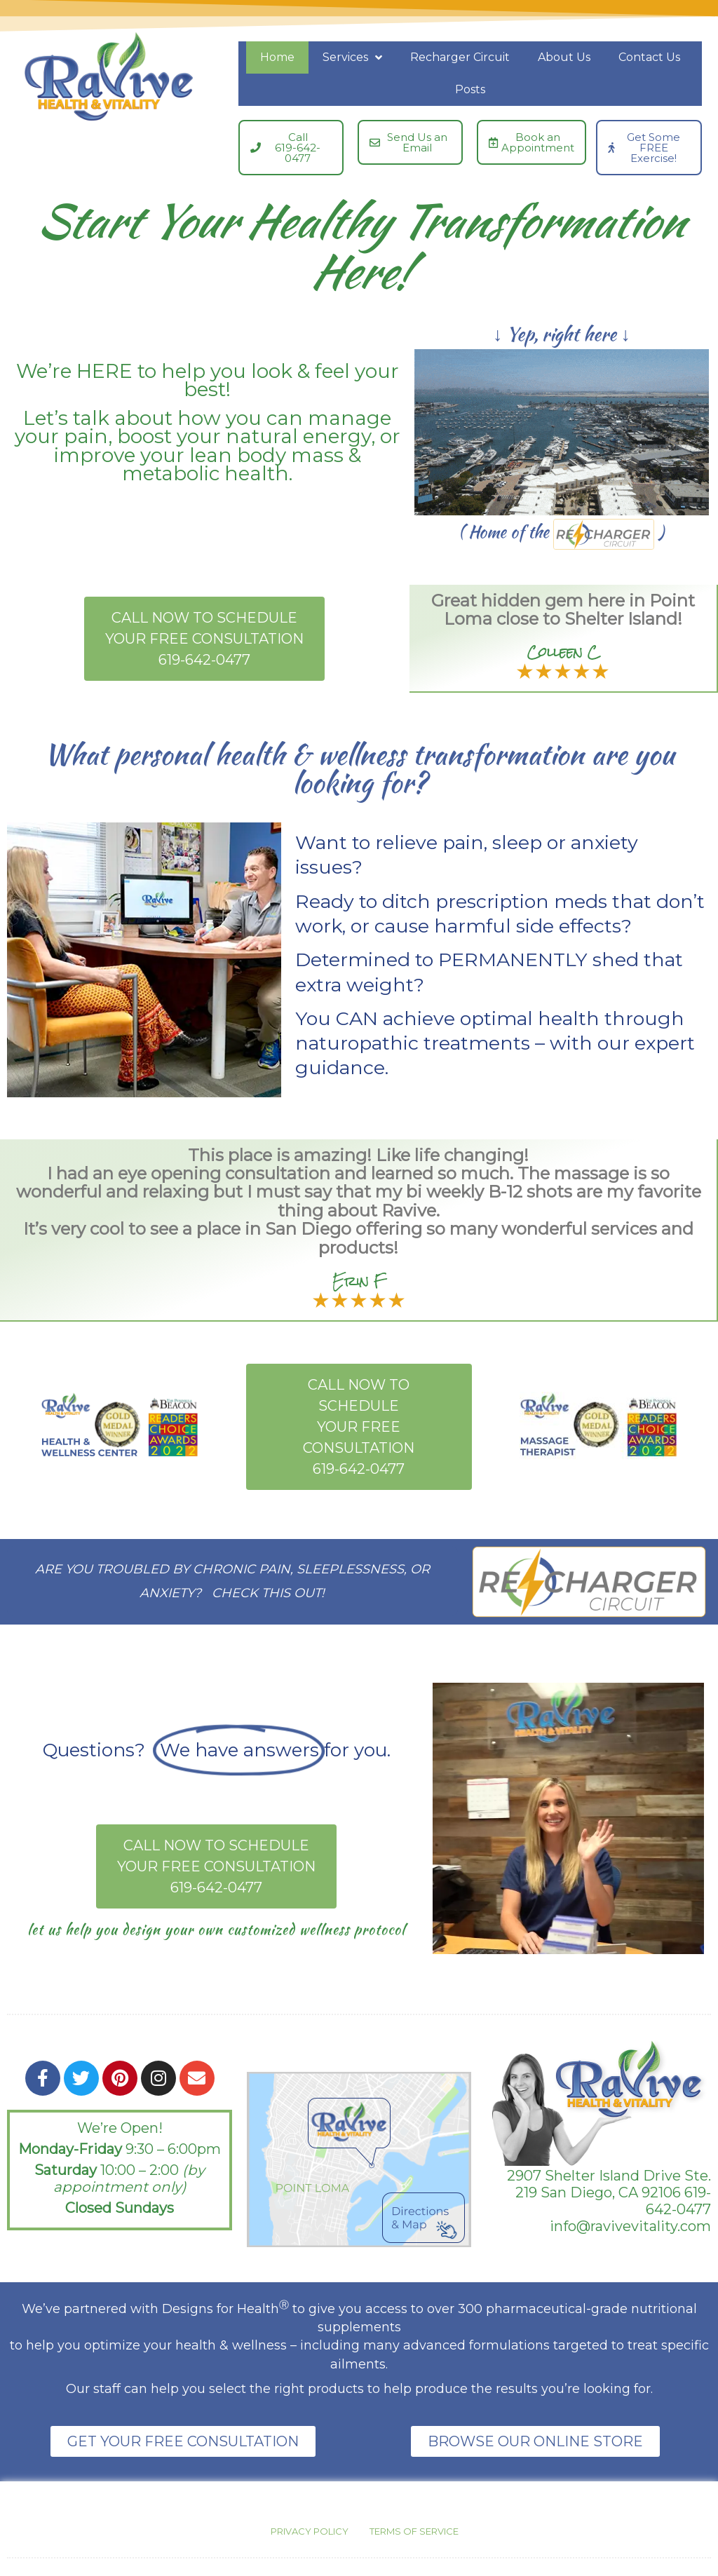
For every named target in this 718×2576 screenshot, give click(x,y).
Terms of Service (414, 2531)
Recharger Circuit (460, 57)
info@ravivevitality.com (630, 2226)
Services (352, 57)
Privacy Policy (309, 2531)
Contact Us (649, 57)
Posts (470, 89)
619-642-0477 (678, 2201)
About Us (564, 57)
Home (277, 57)
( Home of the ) (561, 532)
